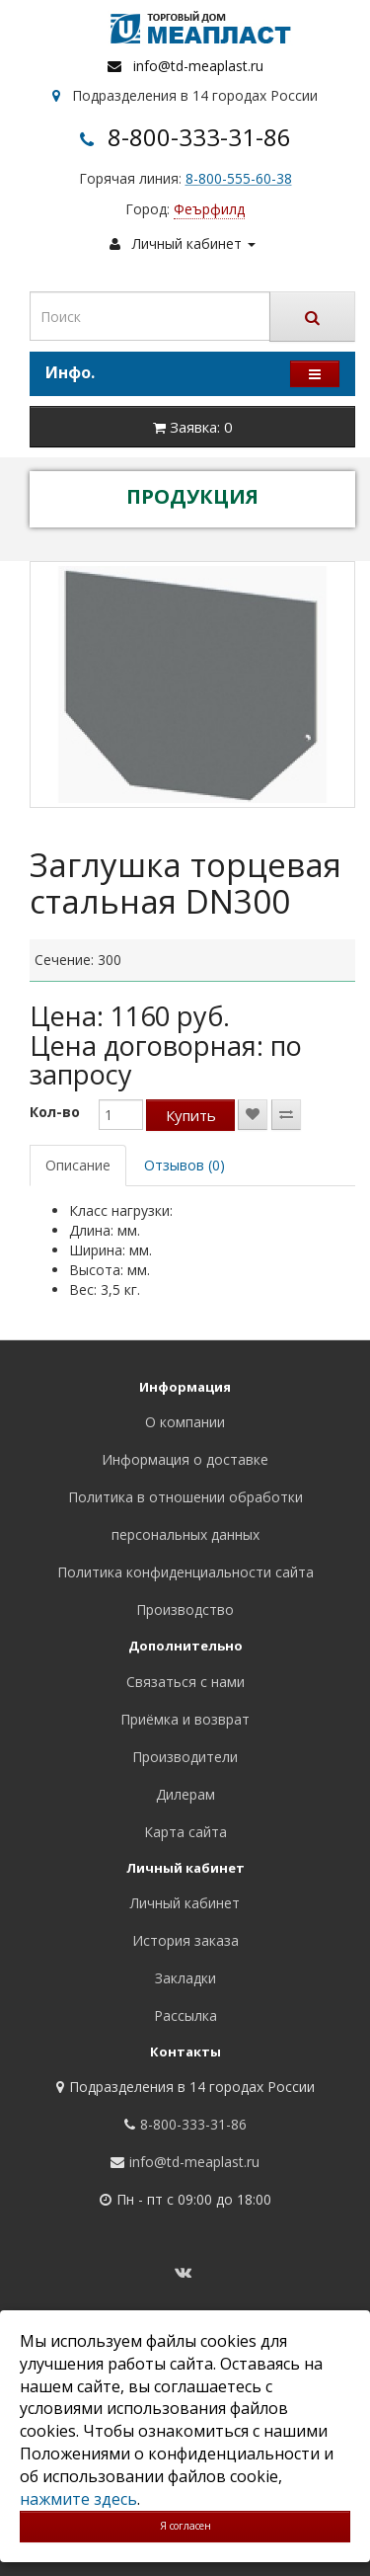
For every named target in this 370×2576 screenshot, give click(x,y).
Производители (185, 1756)
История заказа (185, 1940)
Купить (191, 1115)
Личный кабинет (185, 1902)
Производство (185, 1609)
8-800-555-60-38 (238, 178)
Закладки (185, 1978)
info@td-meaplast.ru (198, 65)
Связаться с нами (185, 1681)
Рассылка (185, 2015)
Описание (78, 1165)
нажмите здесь (78, 2499)
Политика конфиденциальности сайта (185, 1572)
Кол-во (55, 1111)
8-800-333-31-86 (199, 137)
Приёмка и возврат (185, 1719)
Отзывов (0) (184, 1165)
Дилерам (185, 1794)
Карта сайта (185, 1831)
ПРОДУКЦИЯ (192, 496)
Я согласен (185, 2526)
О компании (185, 1421)
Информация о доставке (185, 1459)
